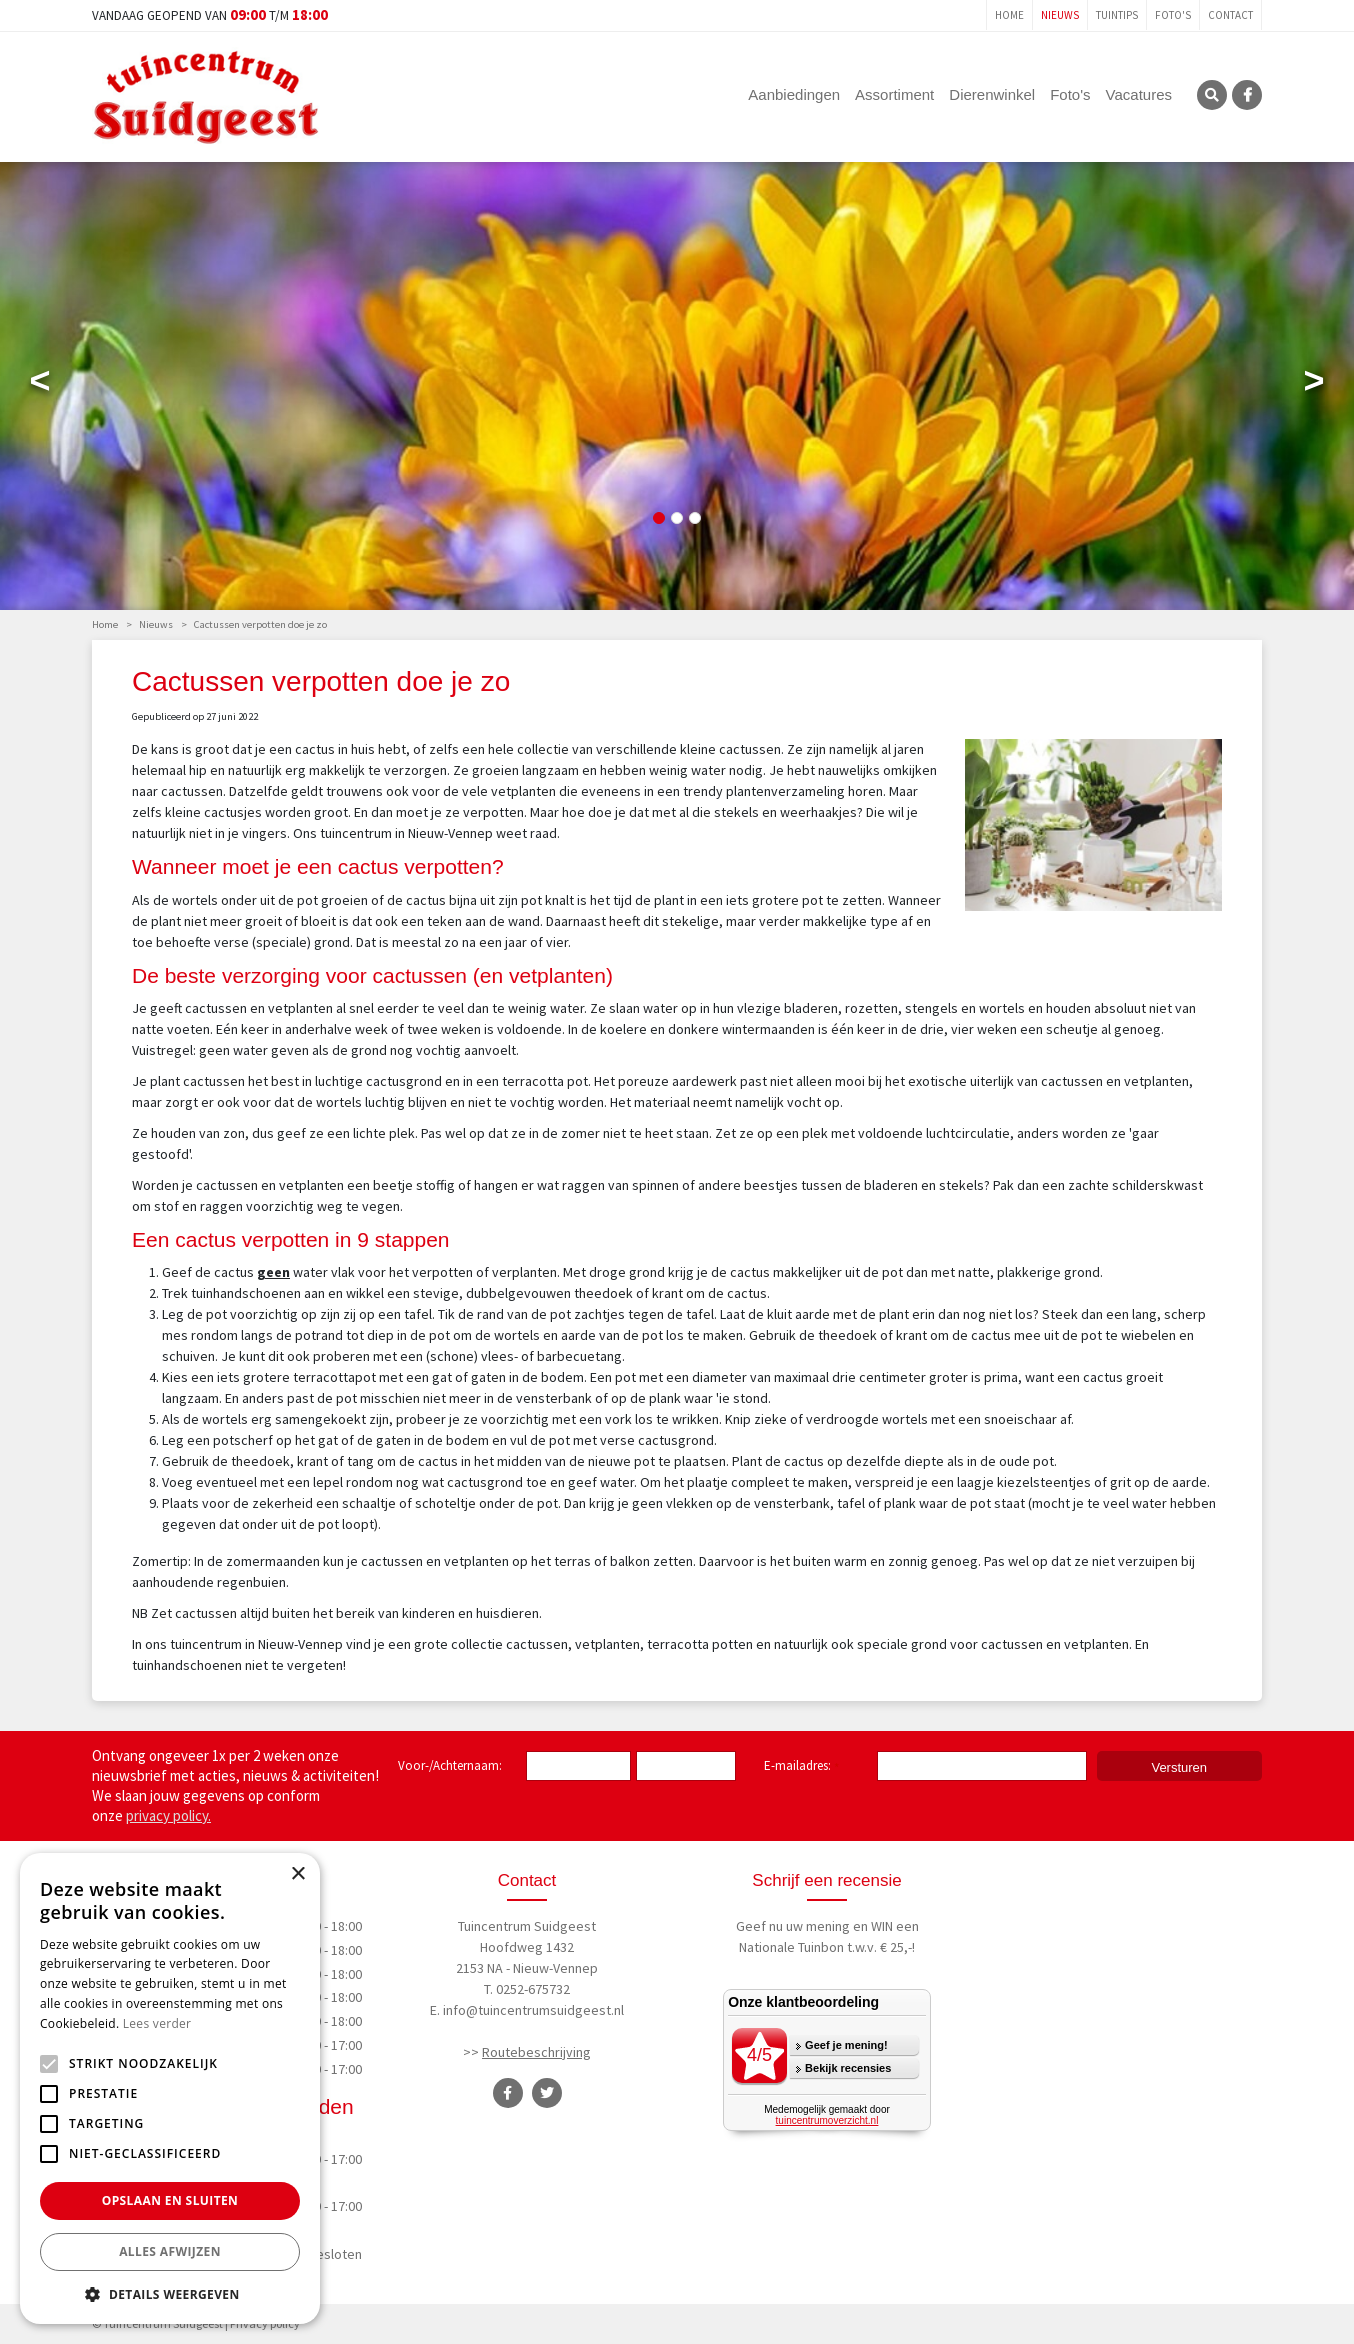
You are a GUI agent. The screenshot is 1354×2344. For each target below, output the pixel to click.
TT (547, 2093)
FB (1247, 95)
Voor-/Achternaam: (450, 1765)
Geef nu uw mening (793, 1926)
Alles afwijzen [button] (170, 2251)
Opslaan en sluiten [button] (170, 2200)
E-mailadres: (801, 1767)
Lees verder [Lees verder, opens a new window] (157, 2023)
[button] (170, 2294)
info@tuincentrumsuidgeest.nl (533, 2010)
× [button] (297, 1874)
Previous (40, 385)
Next (1314, 385)
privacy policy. (168, 1815)
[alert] (170, 2088)
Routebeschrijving (536, 2052)
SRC (1212, 95)
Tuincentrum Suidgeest (527, 1926)
